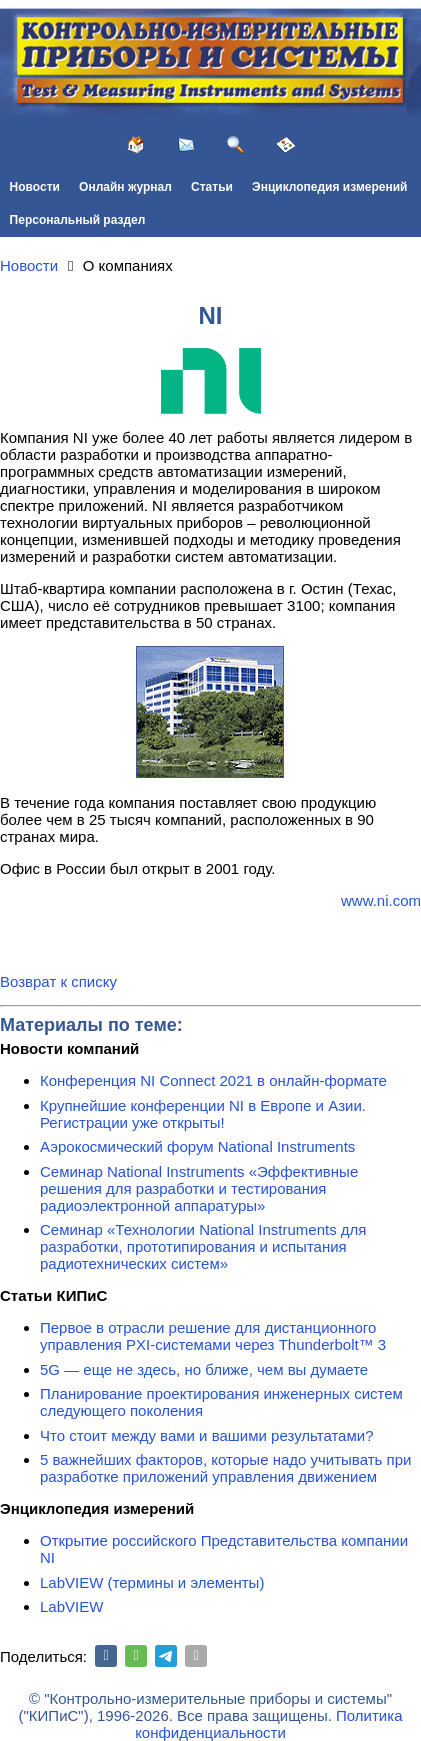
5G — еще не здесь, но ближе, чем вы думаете (204, 1369)
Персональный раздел (78, 220)
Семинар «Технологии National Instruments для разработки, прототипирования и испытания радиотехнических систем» (203, 1246)
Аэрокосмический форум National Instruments (197, 1146)
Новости (35, 187)
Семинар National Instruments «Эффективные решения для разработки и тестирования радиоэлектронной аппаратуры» (199, 1188)
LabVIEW (71, 1606)
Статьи (212, 187)
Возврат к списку (58, 981)
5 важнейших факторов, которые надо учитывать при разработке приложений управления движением (225, 1468)
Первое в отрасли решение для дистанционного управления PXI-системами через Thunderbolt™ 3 (213, 1336)
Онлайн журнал (125, 187)
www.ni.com (381, 900)
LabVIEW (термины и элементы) (152, 1582)
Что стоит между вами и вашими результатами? (207, 1435)
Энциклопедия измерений (329, 187)
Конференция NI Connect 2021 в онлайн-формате (213, 1080)
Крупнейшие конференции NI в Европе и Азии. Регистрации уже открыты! (203, 1114)
